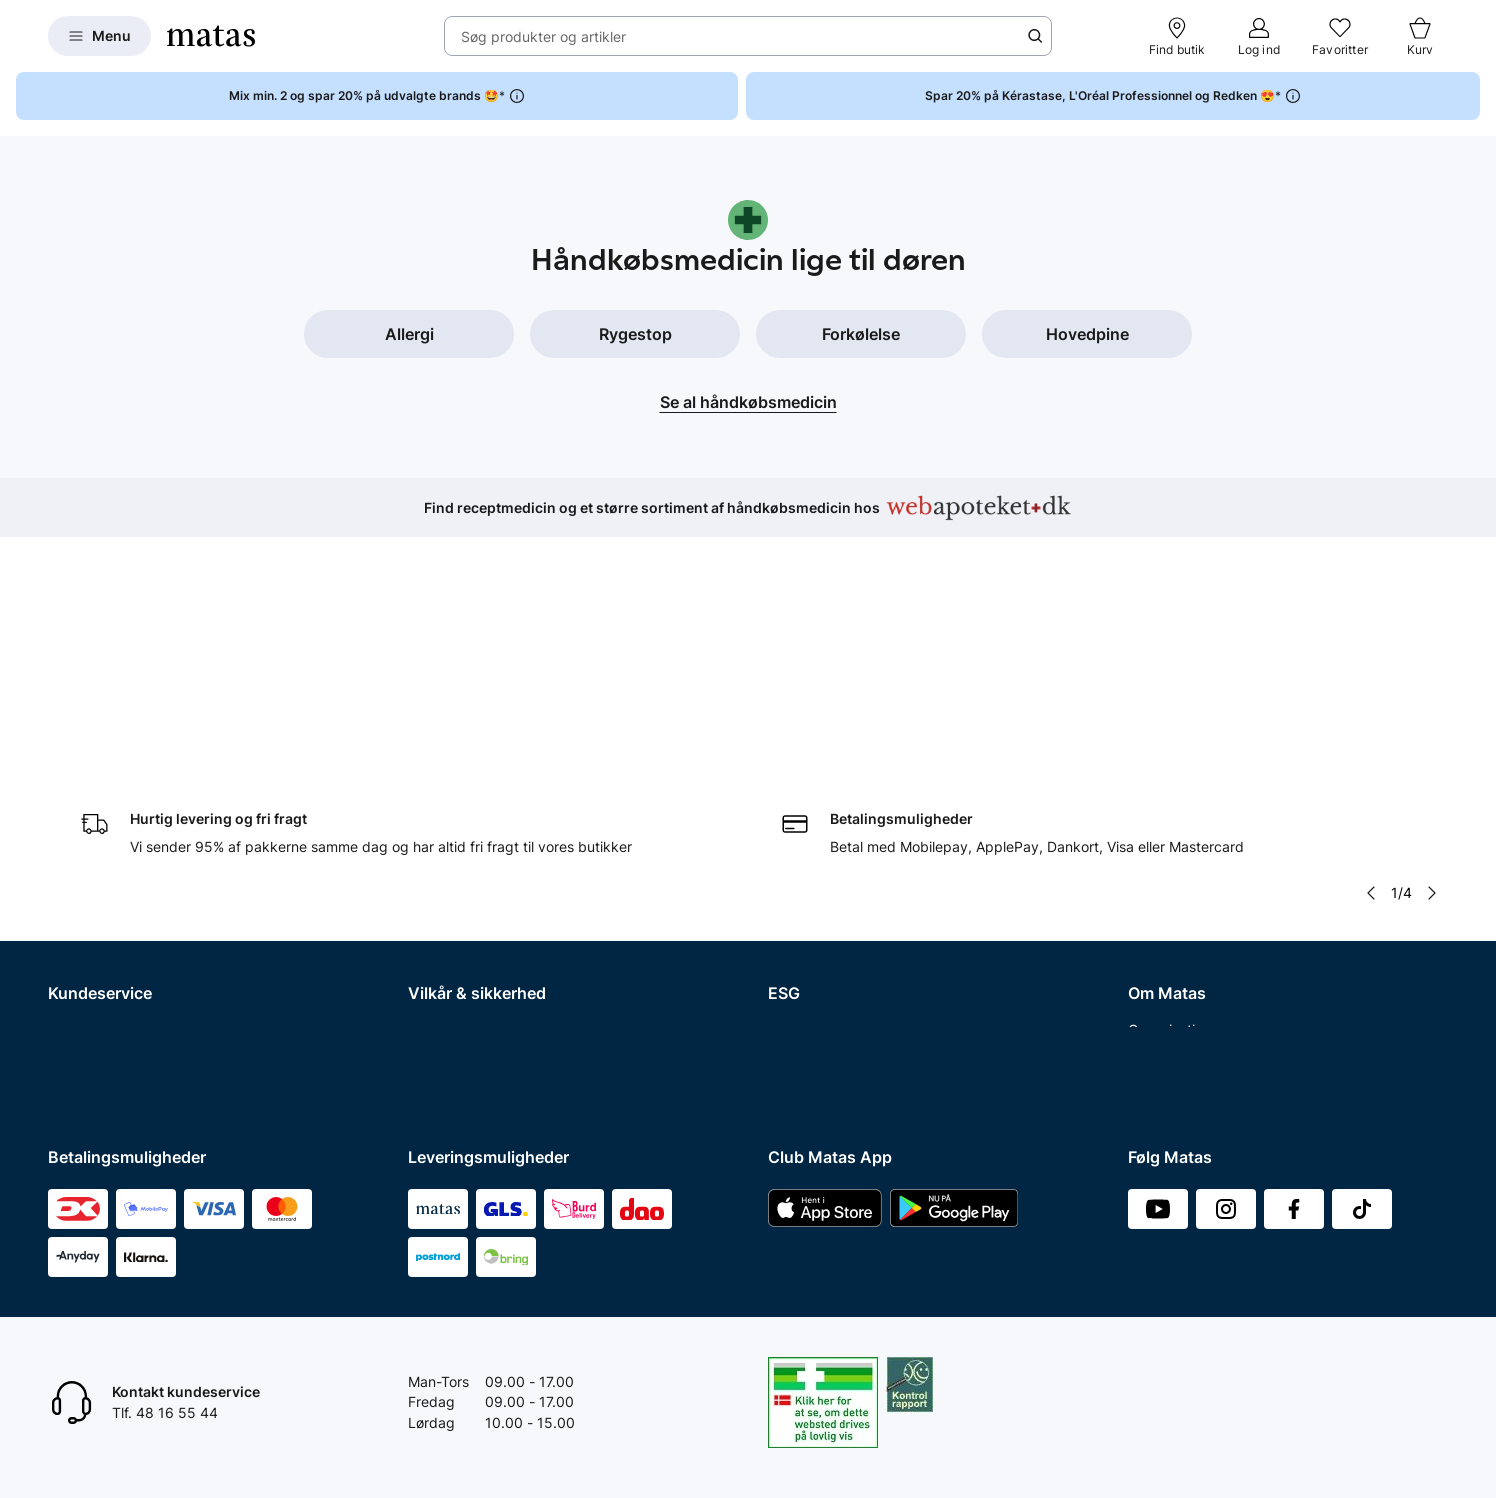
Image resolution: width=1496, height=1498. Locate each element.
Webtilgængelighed (471, 945)
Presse (1150, 867)
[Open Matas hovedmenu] (99, 36)
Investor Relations (1186, 815)
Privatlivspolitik (457, 841)
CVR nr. (1152, 1049)
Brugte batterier (460, 919)
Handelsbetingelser (471, 789)
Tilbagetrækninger (108, 893)
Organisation (1169, 789)
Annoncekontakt (1181, 893)
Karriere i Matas (1179, 945)
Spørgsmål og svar (109, 789)
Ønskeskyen (88, 997)
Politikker (798, 867)
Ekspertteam (89, 919)
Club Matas (85, 945)
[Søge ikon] (1035, 36)
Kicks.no (1155, 997)
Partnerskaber (814, 815)
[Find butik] (1177, 36)
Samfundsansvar (823, 789)
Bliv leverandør (1176, 1075)
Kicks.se (1155, 971)
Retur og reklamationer (122, 841)
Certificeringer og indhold (851, 841)
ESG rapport (808, 893)
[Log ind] (1259, 36)
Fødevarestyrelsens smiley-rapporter (528, 893)
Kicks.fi (1151, 1023)
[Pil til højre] (1432, 653)
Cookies (434, 867)
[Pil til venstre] (1371, 653)
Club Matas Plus (100, 971)
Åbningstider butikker (118, 867)
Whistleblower (1173, 841)
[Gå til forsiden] (211, 36)
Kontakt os (82, 815)
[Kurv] (1420, 36)
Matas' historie (1175, 919)
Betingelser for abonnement (498, 815)
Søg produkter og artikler (543, 36)
